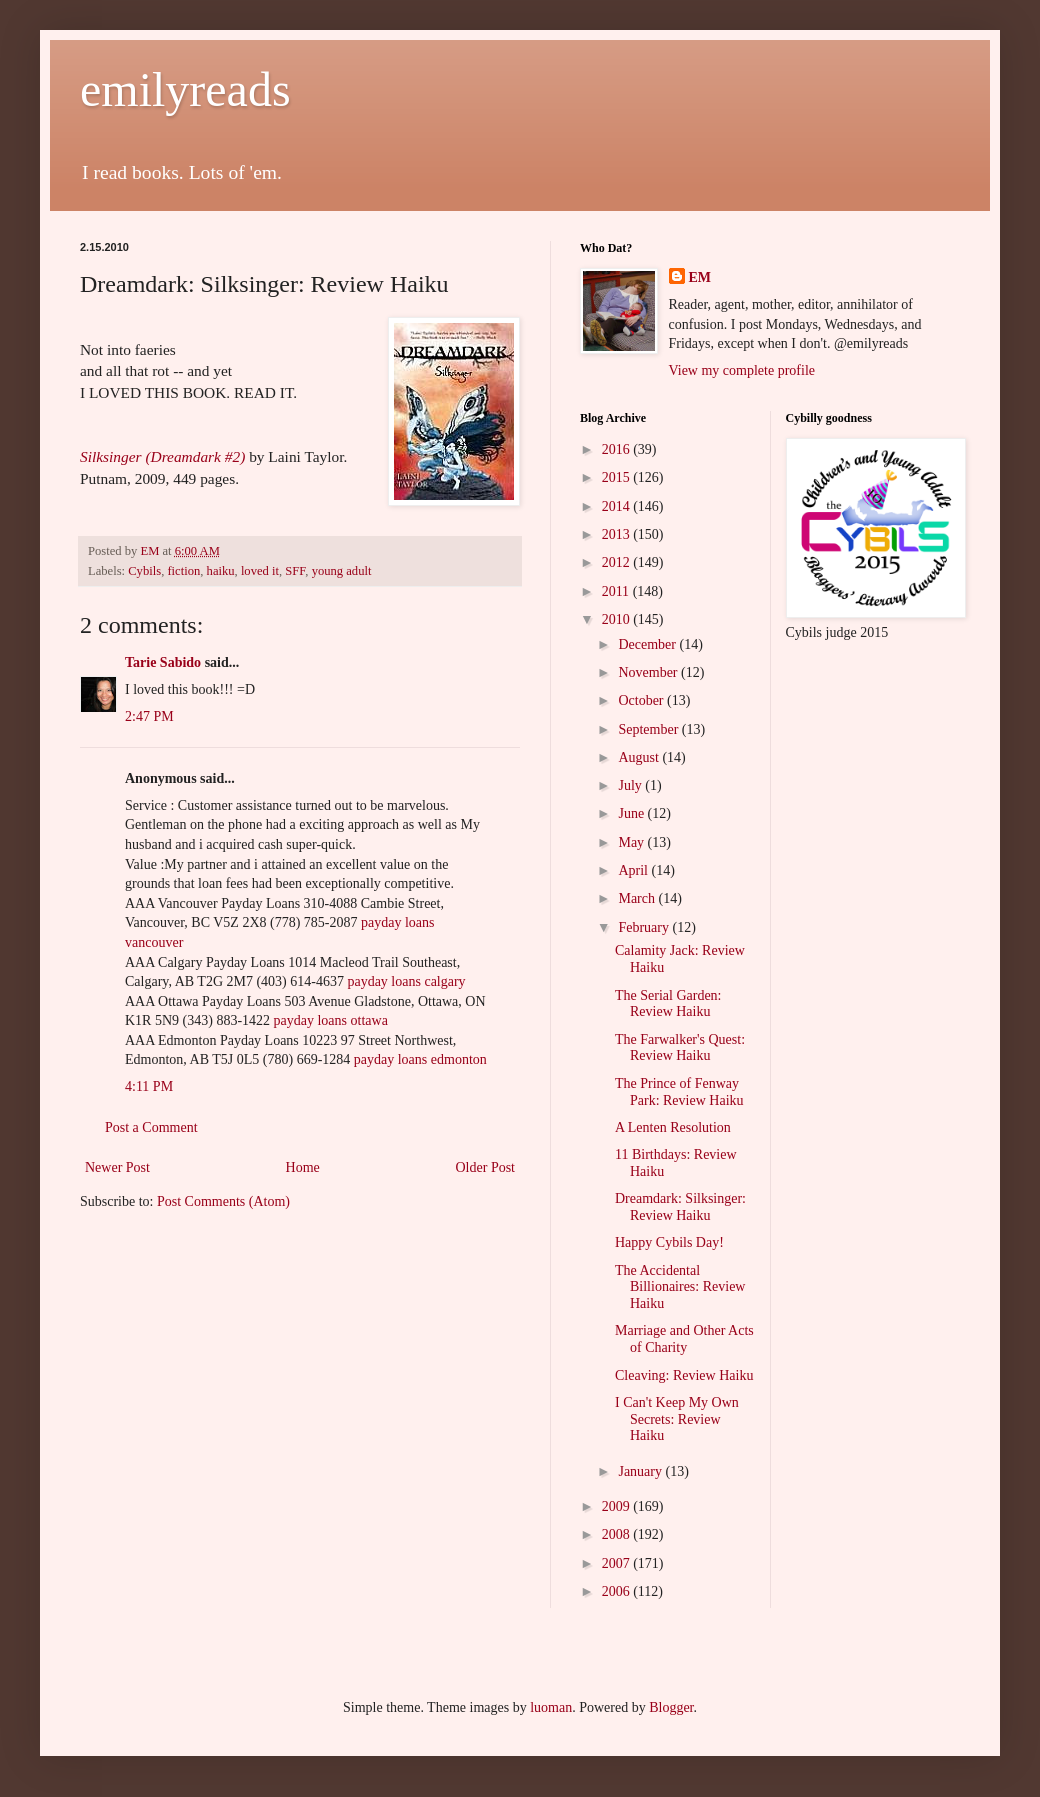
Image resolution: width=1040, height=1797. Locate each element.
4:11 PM (149, 1086)
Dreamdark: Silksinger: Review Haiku (680, 1207)
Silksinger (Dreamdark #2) (162, 456)
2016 (618, 449)
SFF (295, 571)
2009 (618, 1506)
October (642, 700)
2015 (618, 477)
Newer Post (117, 1167)
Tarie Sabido (163, 662)
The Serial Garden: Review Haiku (668, 1004)
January (641, 1471)
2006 (618, 1591)
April (634, 870)
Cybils (144, 571)
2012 (618, 562)
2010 (618, 619)
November (649, 672)
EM (700, 277)
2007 (618, 1563)
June (632, 813)
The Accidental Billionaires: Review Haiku (680, 1287)
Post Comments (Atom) (223, 1201)
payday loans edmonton (420, 1059)
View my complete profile (742, 370)
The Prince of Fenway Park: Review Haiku (679, 1092)
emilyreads (185, 89)
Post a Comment (151, 1127)
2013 (618, 534)
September (649, 729)
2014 (618, 506)
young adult (342, 571)
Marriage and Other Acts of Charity (684, 1339)
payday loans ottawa (331, 1020)
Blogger (671, 1707)
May (632, 842)
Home (303, 1167)
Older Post (486, 1167)
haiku (221, 571)
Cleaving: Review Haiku (684, 1375)
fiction (183, 571)
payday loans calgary (406, 981)
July (631, 785)
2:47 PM (149, 716)
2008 (618, 1534)
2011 (617, 591)
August (640, 757)
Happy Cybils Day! (669, 1242)
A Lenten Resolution (673, 1127)
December (648, 644)
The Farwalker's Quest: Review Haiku (680, 1048)
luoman (551, 1707)
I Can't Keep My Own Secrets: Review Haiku (677, 1419)
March (638, 898)
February (645, 927)
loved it (260, 571)
